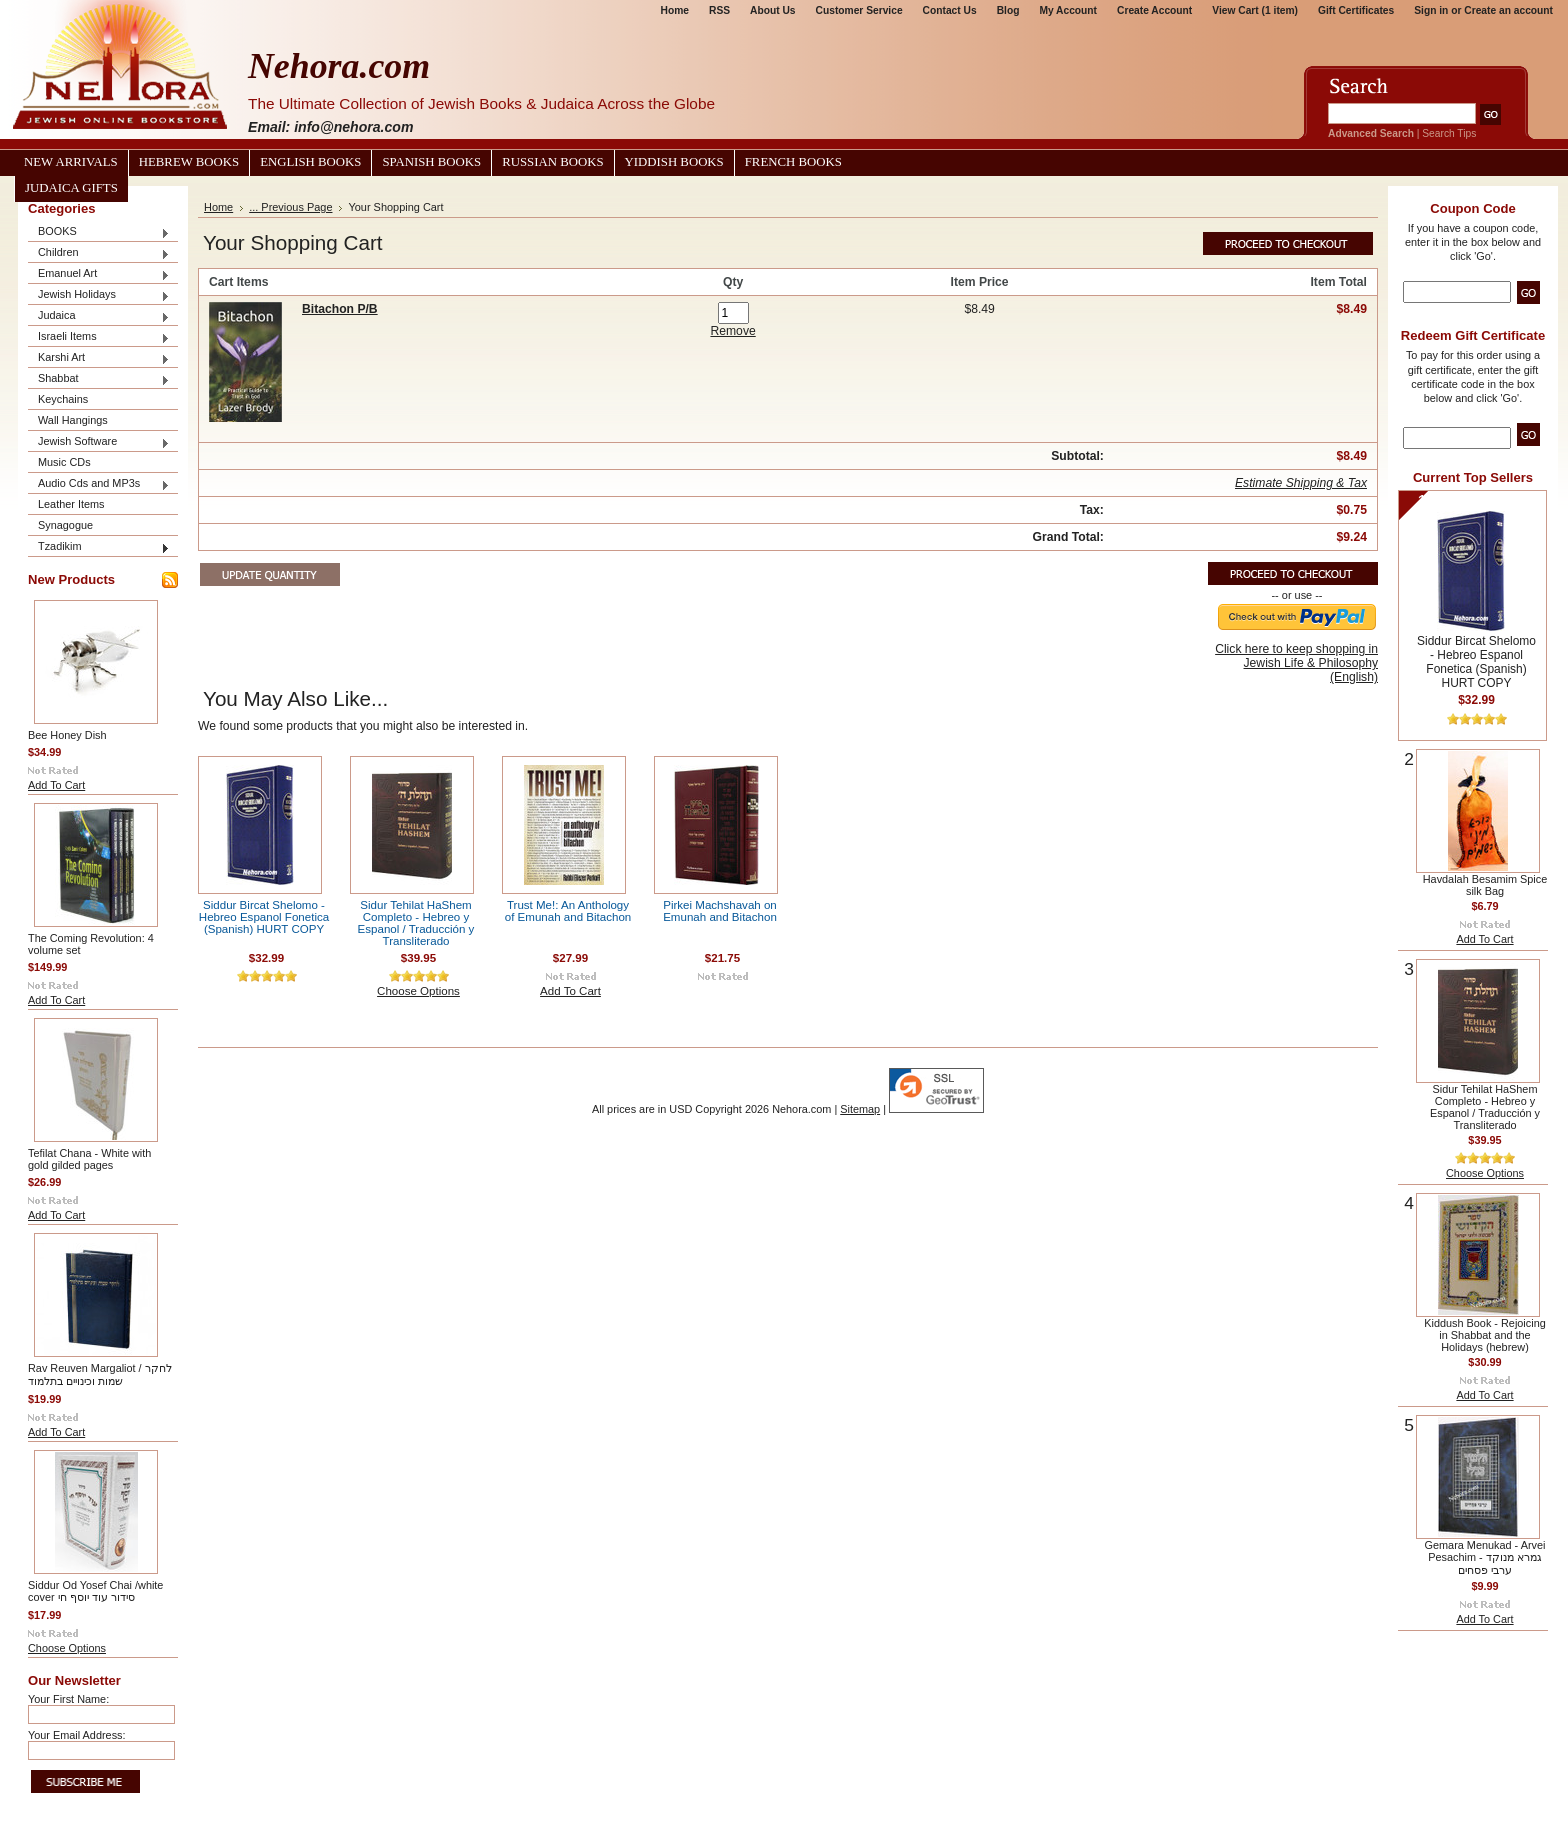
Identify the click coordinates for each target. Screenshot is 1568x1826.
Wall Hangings (73, 420)
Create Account (1154, 10)
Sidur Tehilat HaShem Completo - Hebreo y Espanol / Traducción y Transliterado (416, 923)
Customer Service (859, 10)
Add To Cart (56, 785)
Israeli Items (99, 337)
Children (99, 253)
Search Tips (1449, 133)
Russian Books (552, 162)
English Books (310, 162)
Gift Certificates (1356, 10)
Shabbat (99, 379)
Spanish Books (431, 162)
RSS (719, 10)
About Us (772, 10)
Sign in (1431, 10)
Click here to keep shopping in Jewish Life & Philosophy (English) (1296, 663)
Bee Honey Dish (67, 735)
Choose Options (67, 1648)
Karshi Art (99, 358)
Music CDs (64, 462)
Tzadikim (99, 547)
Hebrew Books (189, 162)
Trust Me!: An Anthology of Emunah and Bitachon (568, 911)
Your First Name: (68, 1699)
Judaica (99, 316)
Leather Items (71, 504)
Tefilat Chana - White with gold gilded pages (89, 1159)
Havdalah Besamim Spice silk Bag (1485, 885)
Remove (732, 331)
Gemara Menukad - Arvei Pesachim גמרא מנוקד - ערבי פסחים (1485, 1557)
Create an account (1508, 10)
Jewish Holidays (99, 295)
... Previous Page (290, 207)
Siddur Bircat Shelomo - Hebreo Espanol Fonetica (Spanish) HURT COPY (264, 917)
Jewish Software (99, 442)
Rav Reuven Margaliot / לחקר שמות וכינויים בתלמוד (100, 1374)
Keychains (63, 399)
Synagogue (65, 525)
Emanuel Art (99, 274)
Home (675, 10)
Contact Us (950, 10)
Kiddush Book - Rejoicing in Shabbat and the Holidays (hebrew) (1485, 1335)
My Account (1068, 10)
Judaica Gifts (71, 188)
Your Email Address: (77, 1735)
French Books (793, 162)
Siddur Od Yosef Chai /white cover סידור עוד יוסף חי (95, 1591)
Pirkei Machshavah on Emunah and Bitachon (720, 911)
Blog (1008, 10)
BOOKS (99, 232)
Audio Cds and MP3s (99, 484)
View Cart (1255, 10)
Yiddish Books (674, 162)
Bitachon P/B (340, 309)
